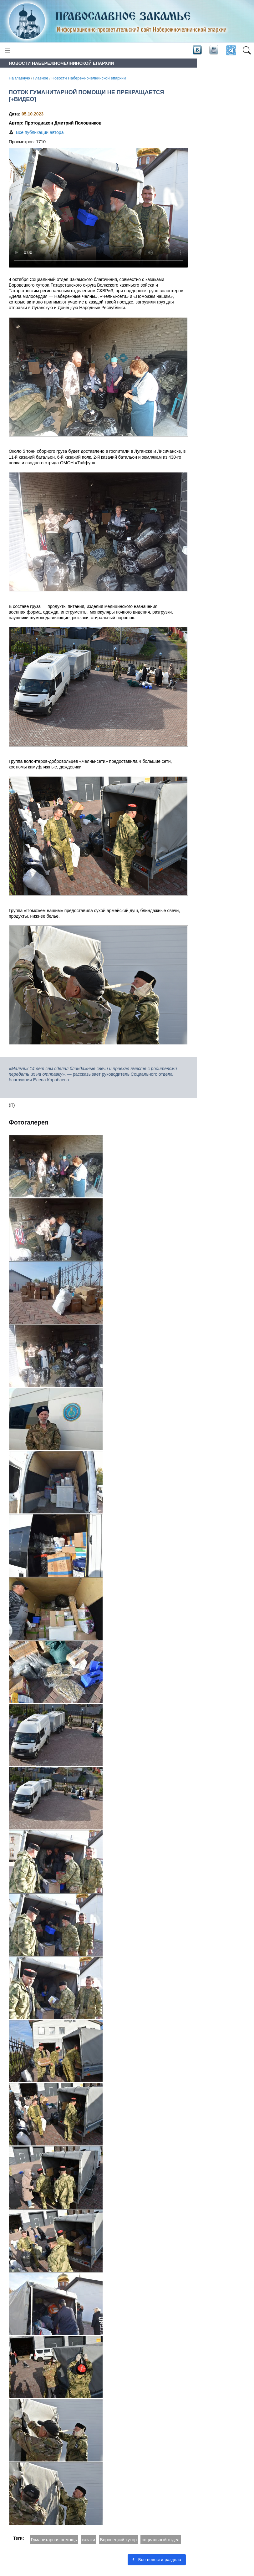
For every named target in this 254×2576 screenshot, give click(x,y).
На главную (19, 78)
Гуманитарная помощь (54, 2539)
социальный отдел (161, 2539)
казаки (88, 2539)
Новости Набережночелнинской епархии (89, 78)
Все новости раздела (156, 2559)
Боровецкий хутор (118, 2539)
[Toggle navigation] (7, 50)
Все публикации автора (40, 132)
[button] (246, 50)
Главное (40, 78)
